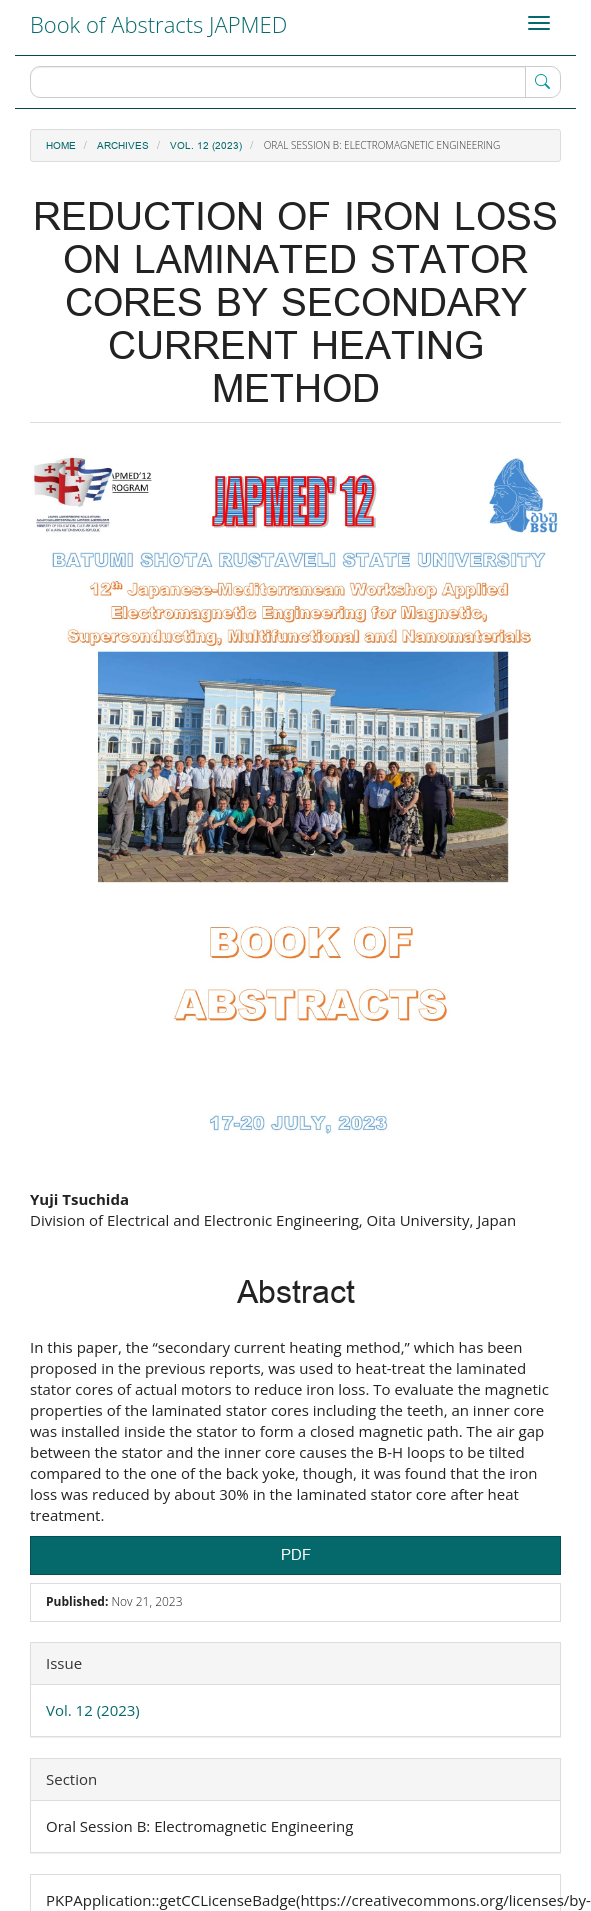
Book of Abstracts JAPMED (158, 24)
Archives (123, 146)
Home (61, 146)
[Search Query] (295, 82)
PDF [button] (296, 1555)
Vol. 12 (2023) (206, 146)
